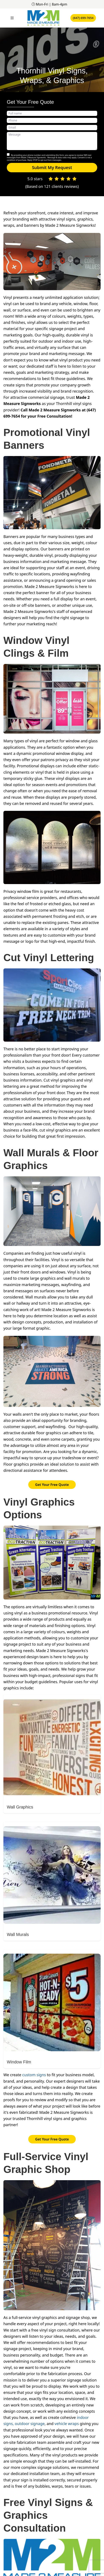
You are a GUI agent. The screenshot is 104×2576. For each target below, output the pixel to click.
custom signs (34, 2074)
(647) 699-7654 (83, 18)
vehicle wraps (66, 2423)
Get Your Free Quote (52, 1484)
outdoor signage (30, 2423)
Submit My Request (52, 167)
